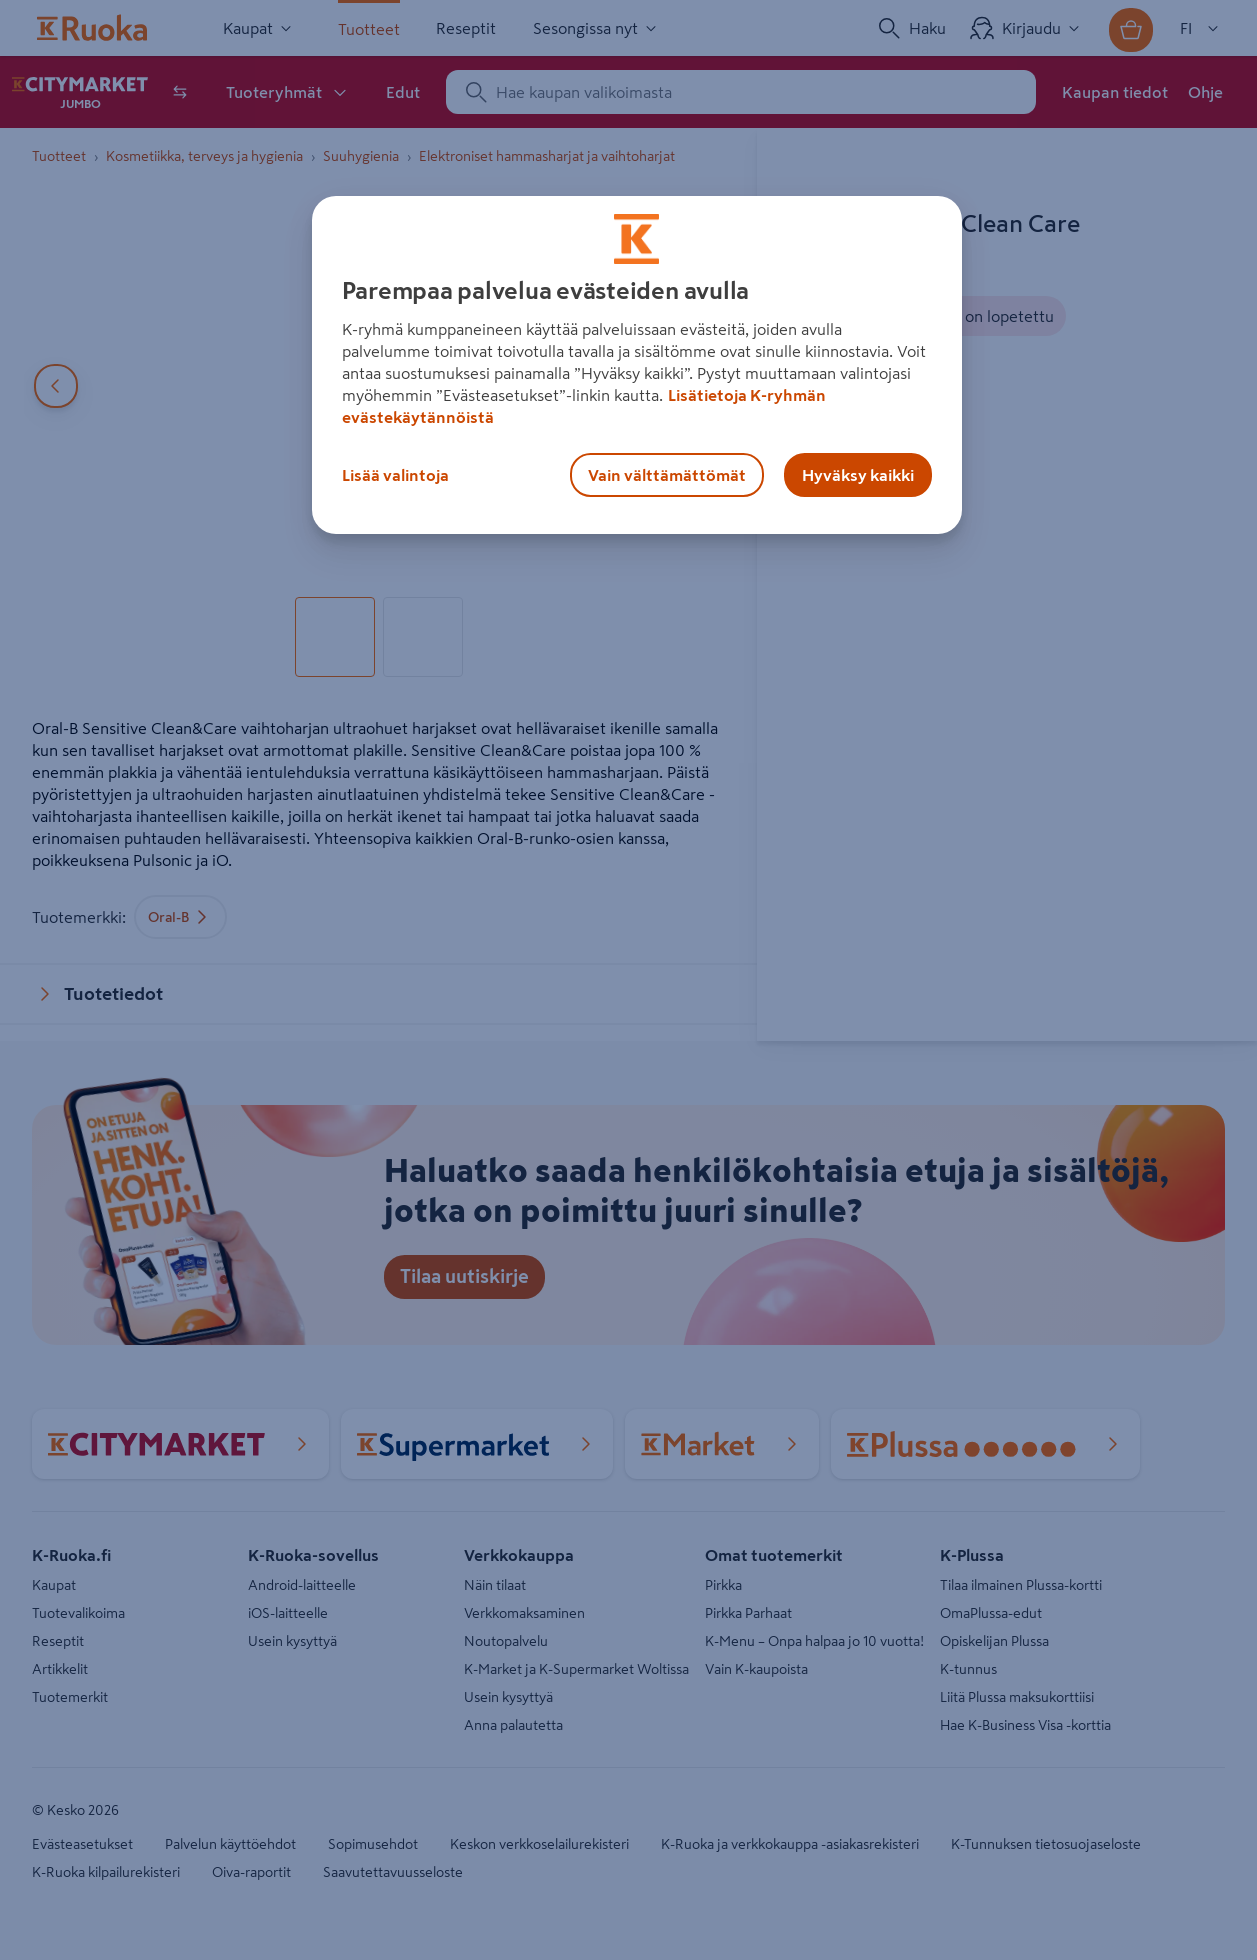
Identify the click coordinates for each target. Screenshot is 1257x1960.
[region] (637, 365)
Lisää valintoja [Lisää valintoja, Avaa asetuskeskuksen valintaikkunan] (395, 475)
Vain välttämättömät (667, 475)
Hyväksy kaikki (858, 475)
